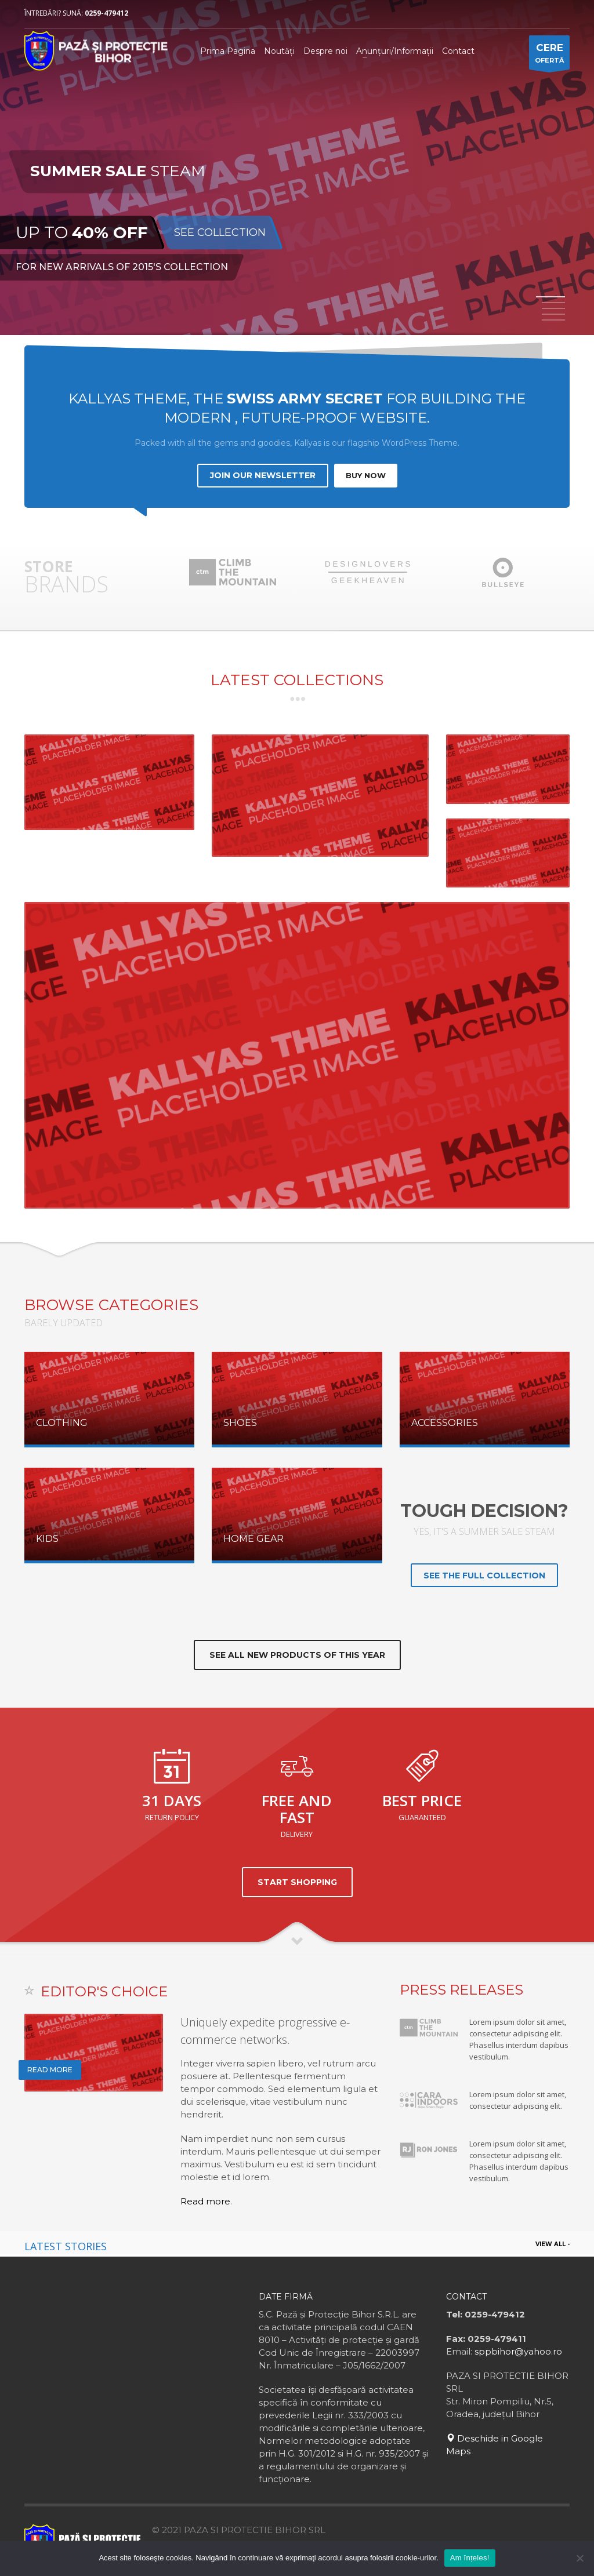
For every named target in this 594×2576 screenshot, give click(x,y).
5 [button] (553, 319)
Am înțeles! (470, 2557)
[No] (579, 2558)
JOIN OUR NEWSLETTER (263, 475)
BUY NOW (366, 475)
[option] (297, 169)
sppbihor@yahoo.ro (518, 2351)
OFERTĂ (549, 55)
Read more (205, 2201)
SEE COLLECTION (219, 233)
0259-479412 (106, 13)
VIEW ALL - (552, 2244)
